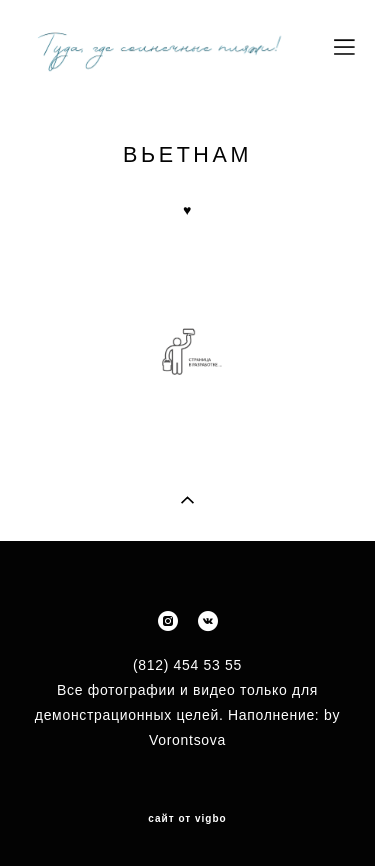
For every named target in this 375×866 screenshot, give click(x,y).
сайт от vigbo (187, 819)
